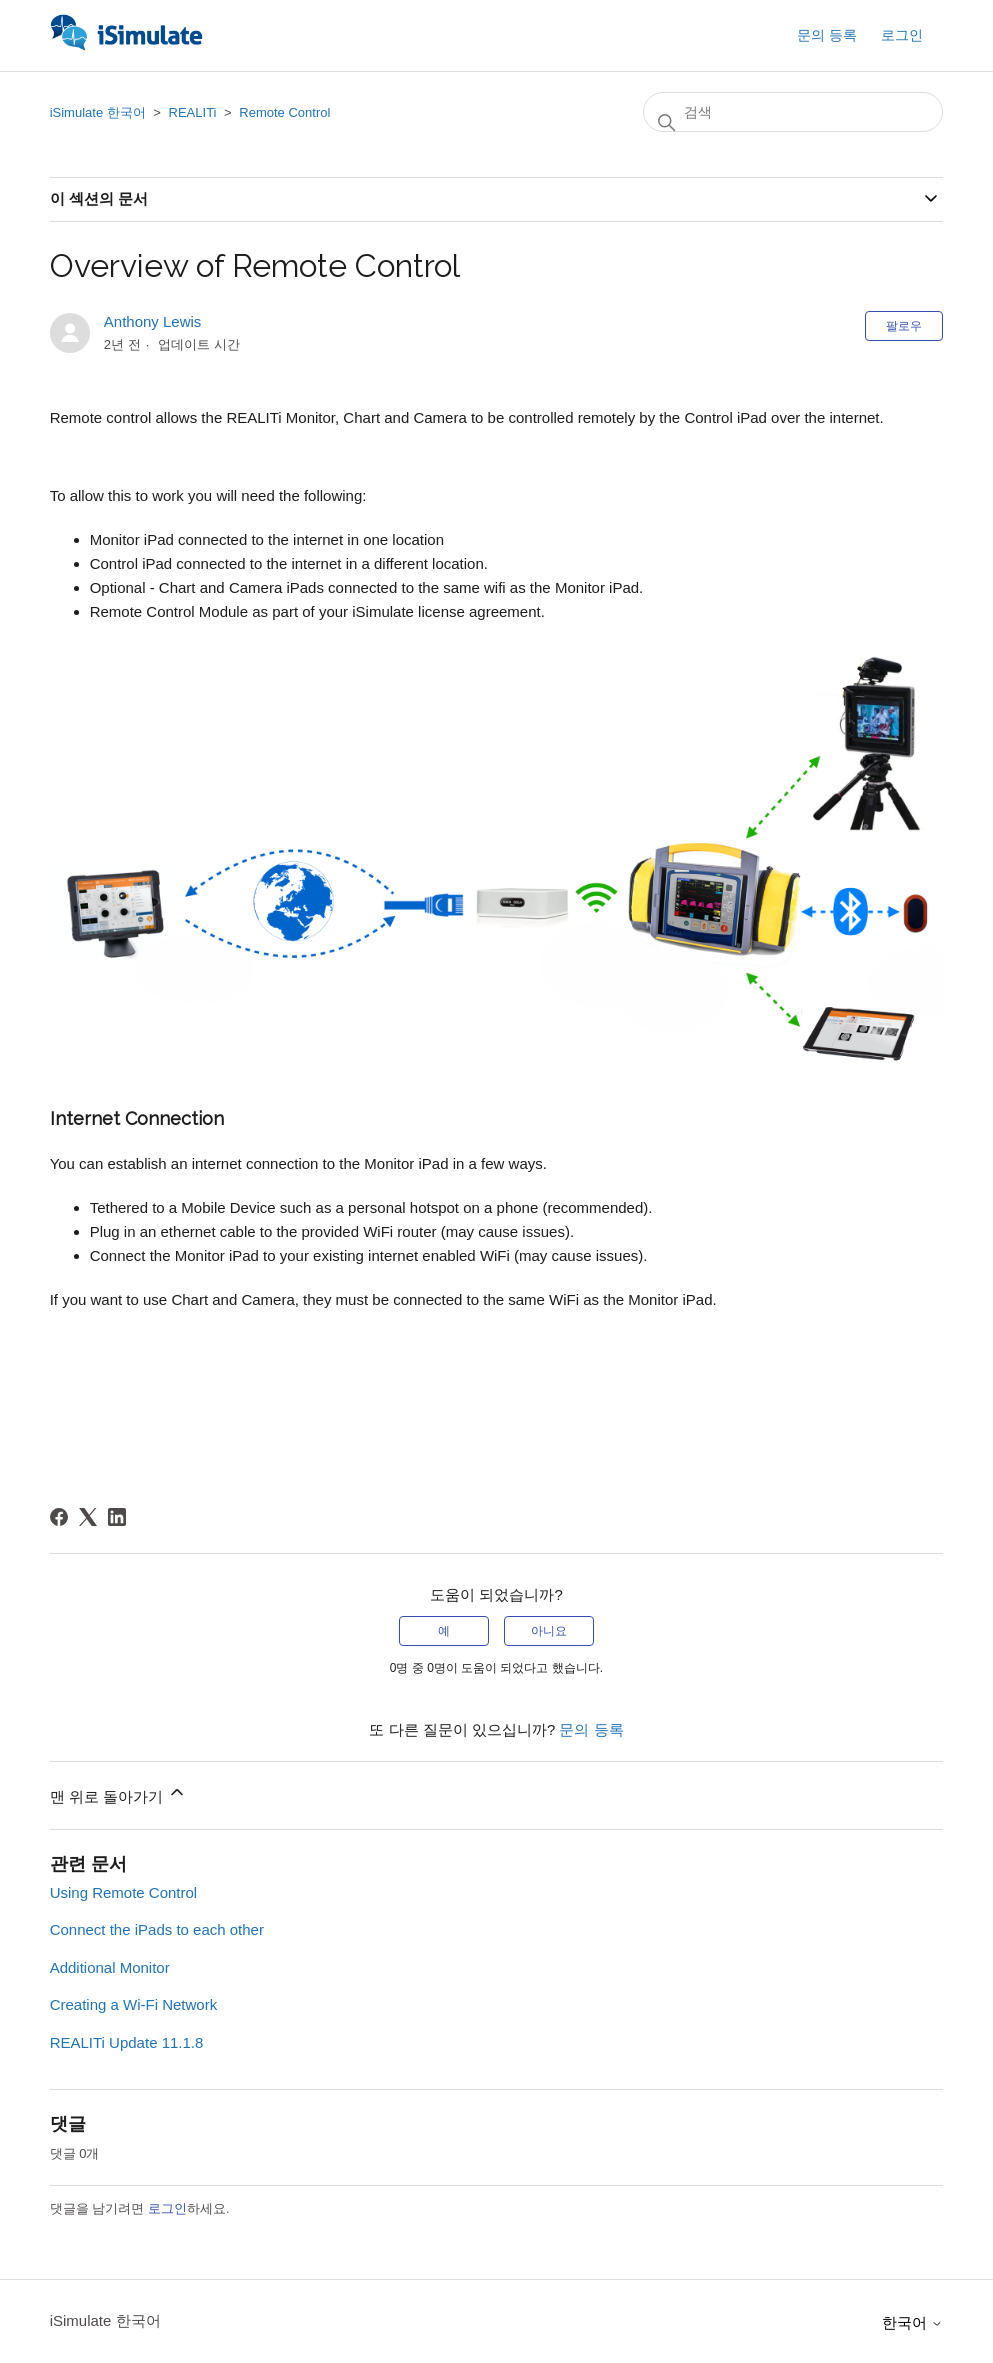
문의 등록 (827, 35)
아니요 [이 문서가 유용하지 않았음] (549, 1631)
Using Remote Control (124, 1892)
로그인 (167, 2208)
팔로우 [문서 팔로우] (904, 326)
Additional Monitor (110, 1967)
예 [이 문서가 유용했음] (444, 1631)
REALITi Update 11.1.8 (127, 2042)
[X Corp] (88, 1517)
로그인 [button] (902, 35)
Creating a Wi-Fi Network (134, 2004)
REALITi (193, 112)
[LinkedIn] (117, 1517)
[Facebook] (59, 1517)
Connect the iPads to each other (157, 1929)
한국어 (912, 2322)
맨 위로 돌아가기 (119, 1793)
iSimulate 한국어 (98, 112)
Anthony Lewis (153, 321)
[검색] (793, 112)
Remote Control (284, 112)
